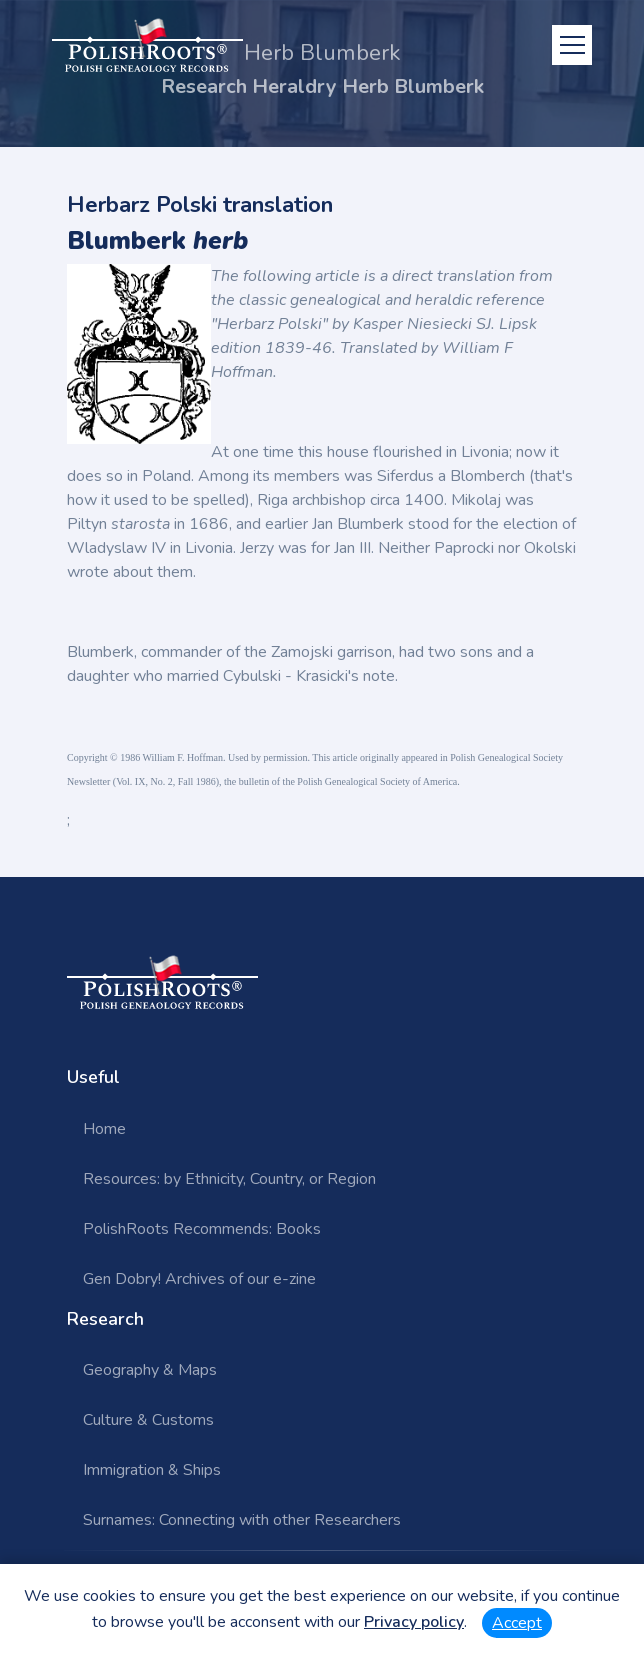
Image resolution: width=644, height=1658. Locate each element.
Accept (517, 1623)
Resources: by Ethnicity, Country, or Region (229, 1179)
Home (104, 1129)
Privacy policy (414, 1622)
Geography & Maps (150, 1370)
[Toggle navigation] (572, 45)
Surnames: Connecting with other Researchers (242, 1520)
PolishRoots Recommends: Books (202, 1229)
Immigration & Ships (152, 1470)
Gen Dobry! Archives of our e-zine (199, 1279)
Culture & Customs (148, 1420)
